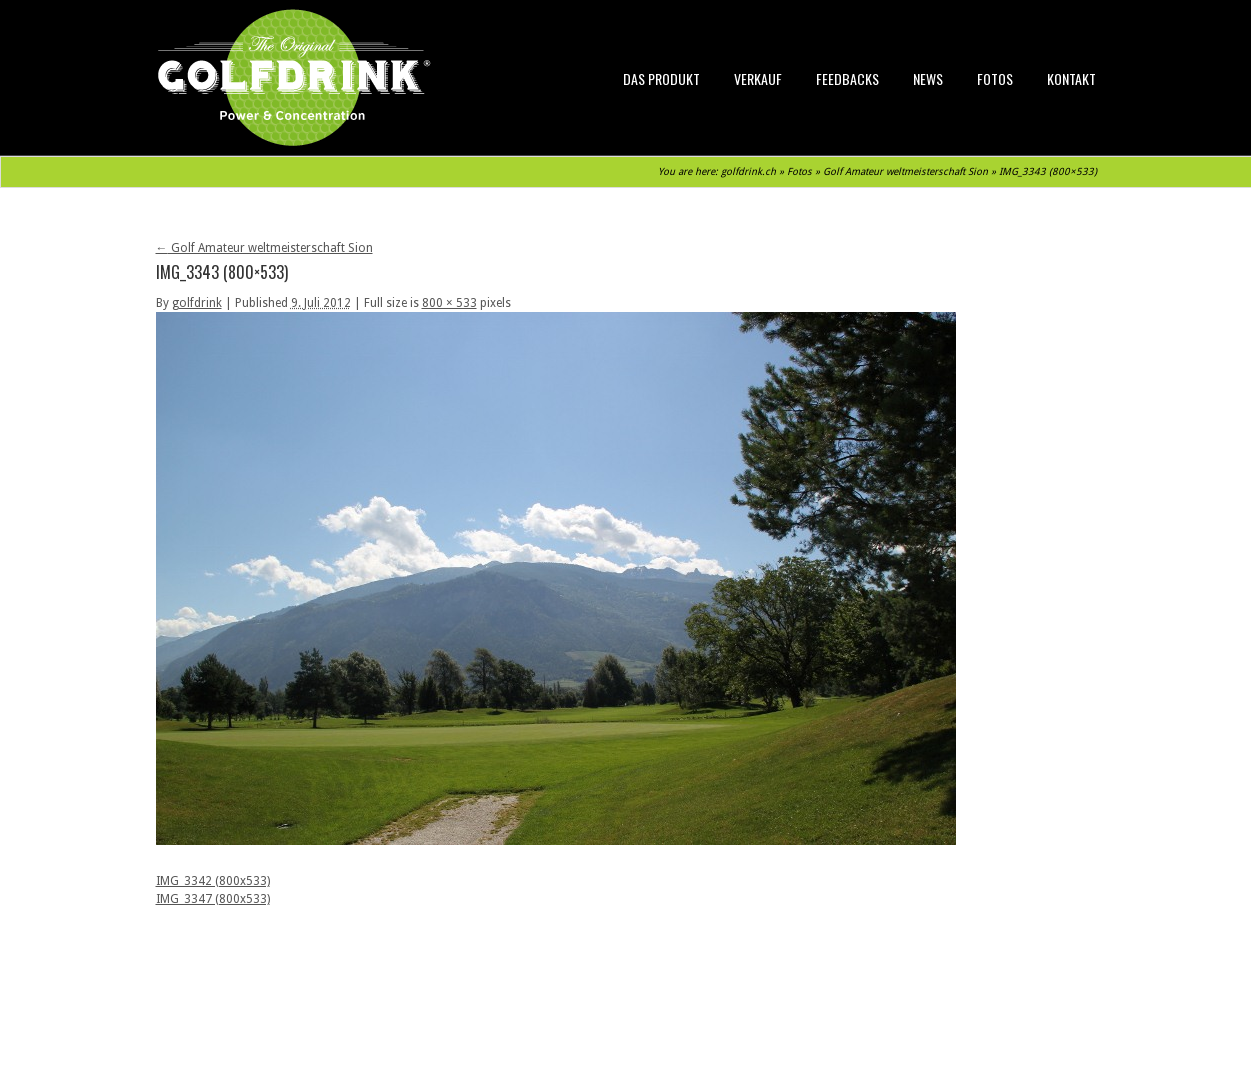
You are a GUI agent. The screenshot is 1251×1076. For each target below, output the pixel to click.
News (928, 78)
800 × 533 (449, 303)
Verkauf (758, 78)
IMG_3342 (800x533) (213, 881)
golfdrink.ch (748, 171)
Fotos (995, 78)
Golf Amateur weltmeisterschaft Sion (905, 171)
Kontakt (1071, 78)
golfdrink (197, 303)
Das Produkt (661, 78)
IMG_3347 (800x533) (213, 899)
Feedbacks (847, 78)
